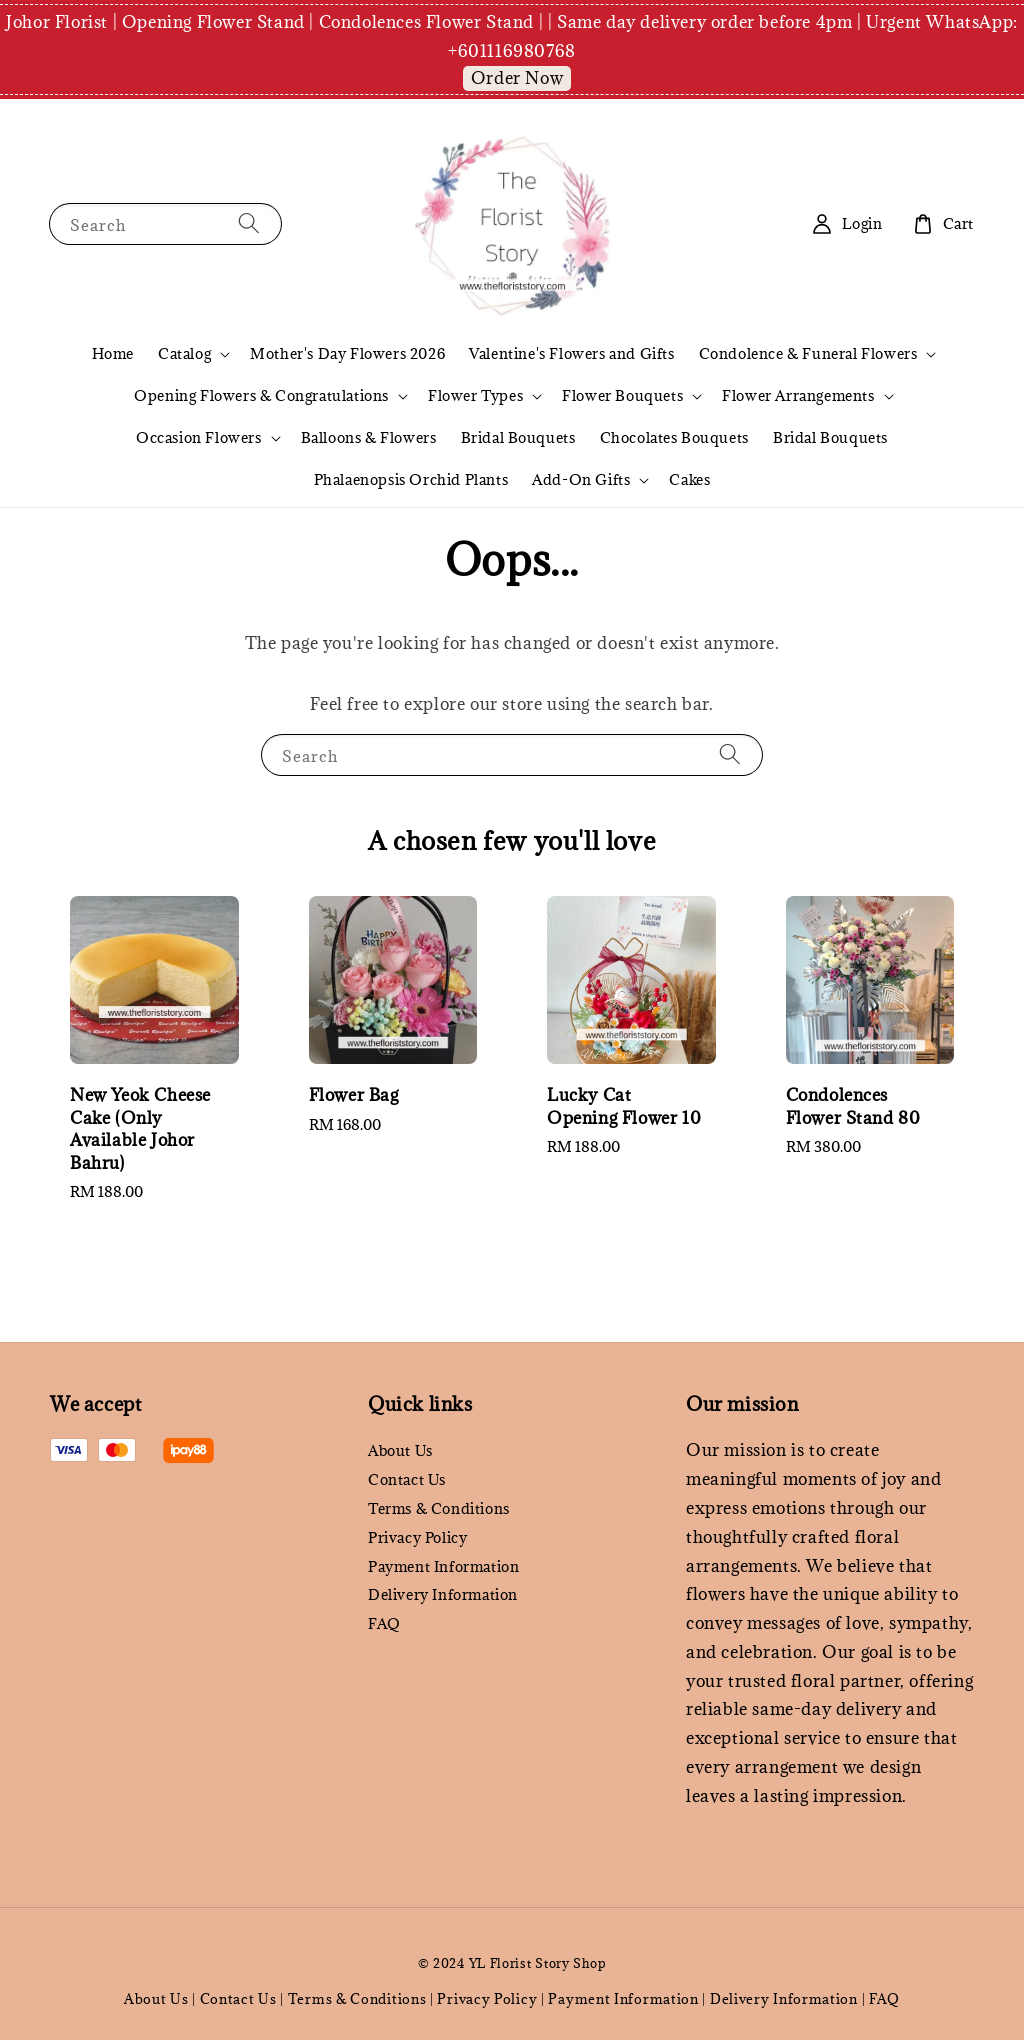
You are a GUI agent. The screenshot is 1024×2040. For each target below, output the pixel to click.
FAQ (384, 1623)
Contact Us (407, 1479)
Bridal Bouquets (518, 437)
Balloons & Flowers (369, 437)
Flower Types (475, 396)
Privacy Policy (417, 1537)
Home (113, 353)
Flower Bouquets (622, 396)
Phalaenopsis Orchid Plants (411, 479)
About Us (400, 1451)
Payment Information (443, 1566)
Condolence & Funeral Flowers (808, 354)
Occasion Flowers (199, 438)
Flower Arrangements (798, 396)
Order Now (517, 78)
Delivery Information (443, 1594)
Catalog (184, 354)
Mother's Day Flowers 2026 (347, 353)
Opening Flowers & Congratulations (261, 396)
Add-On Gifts (581, 480)
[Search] (249, 223)
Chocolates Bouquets (674, 437)
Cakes (689, 479)
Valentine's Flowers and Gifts (571, 353)
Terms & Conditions (439, 1508)
